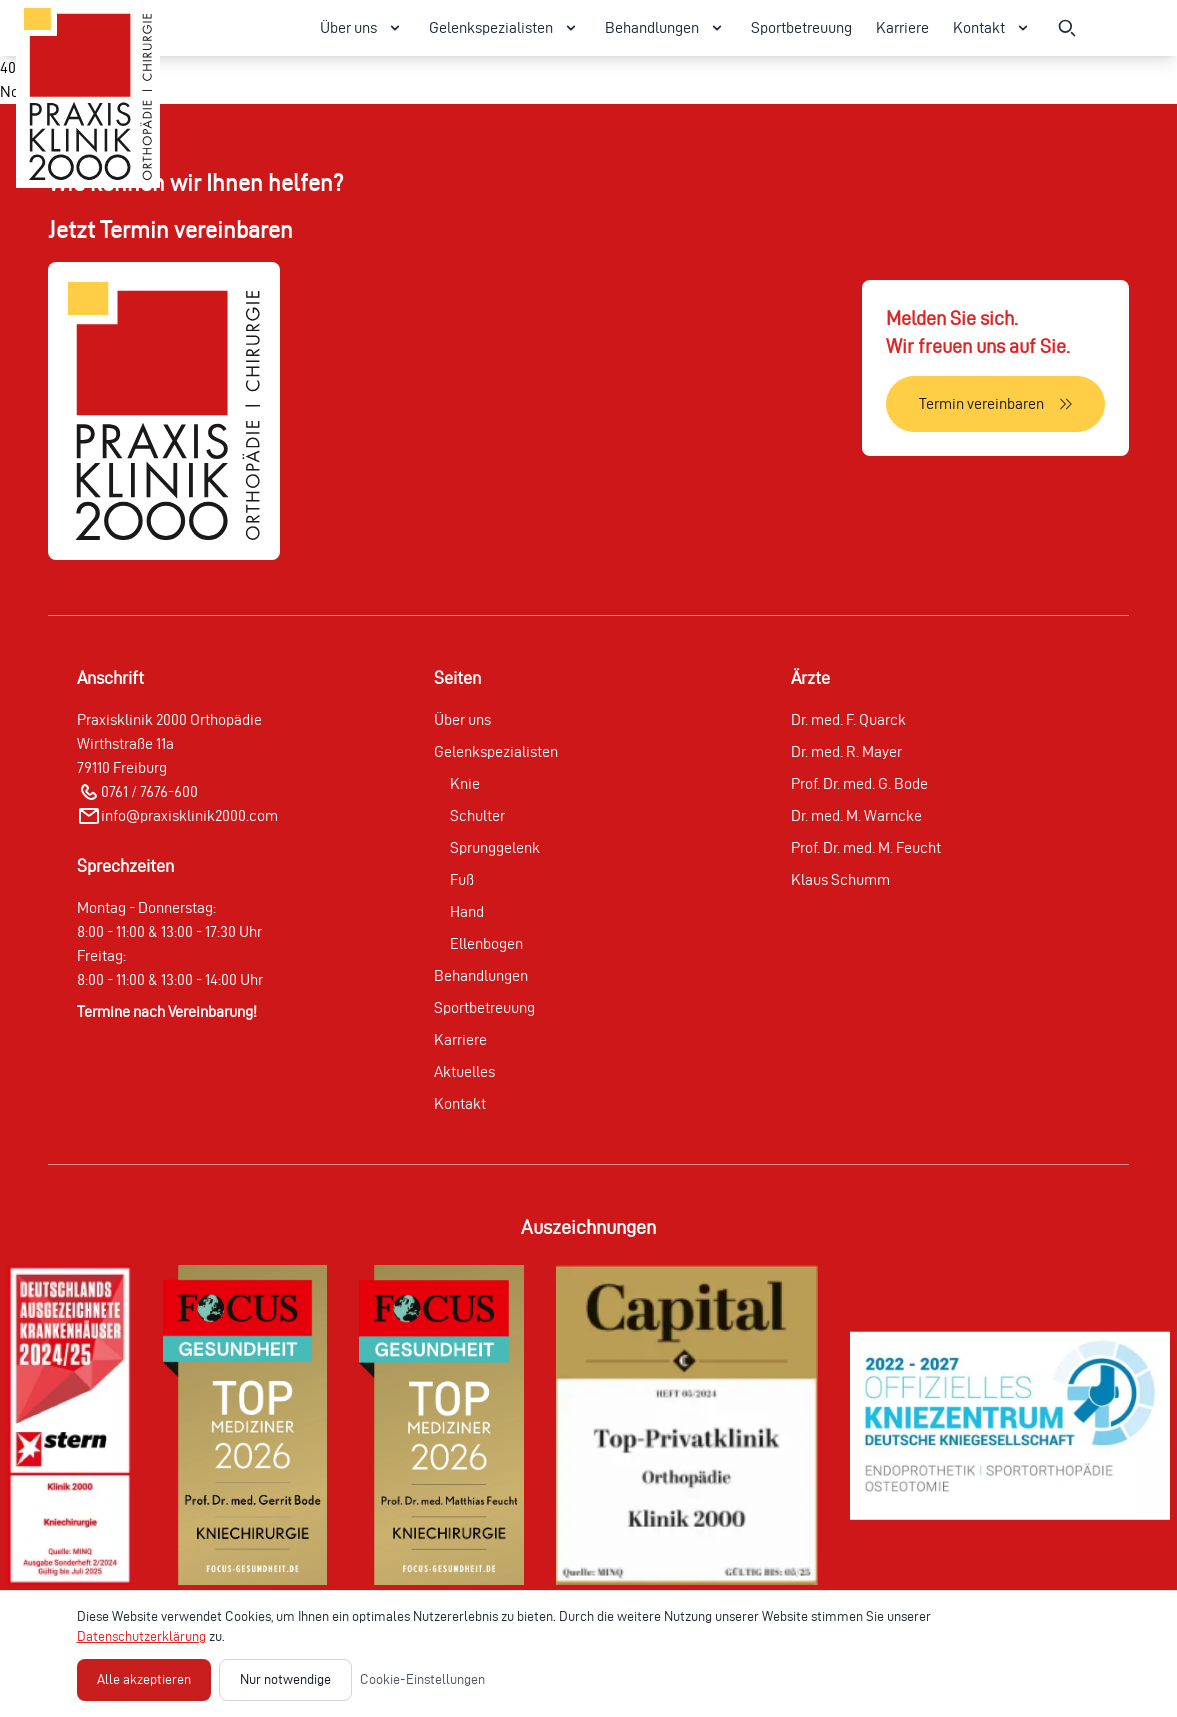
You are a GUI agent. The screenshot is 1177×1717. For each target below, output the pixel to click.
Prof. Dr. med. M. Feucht (866, 847)
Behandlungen (481, 975)
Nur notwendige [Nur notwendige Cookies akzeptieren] (285, 1679)
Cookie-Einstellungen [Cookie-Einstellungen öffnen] (422, 1679)
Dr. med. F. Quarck (848, 719)
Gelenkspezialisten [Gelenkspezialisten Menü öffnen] (505, 28)
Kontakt (460, 1103)
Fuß (462, 879)
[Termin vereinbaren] (995, 404)
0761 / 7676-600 (149, 791)
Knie (465, 783)
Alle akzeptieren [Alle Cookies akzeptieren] (144, 1679)
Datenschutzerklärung (141, 1636)
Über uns (462, 719)
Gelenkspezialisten (496, 751)
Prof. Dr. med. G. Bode (859, 783)
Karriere (902, 27)
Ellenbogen (486, 943)
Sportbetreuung (801, 27)
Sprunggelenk (495, 847)
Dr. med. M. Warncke (856, 815)
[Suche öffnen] (1067, 28)
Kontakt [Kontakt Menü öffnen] (993, 28)
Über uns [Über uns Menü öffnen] (362, 28)
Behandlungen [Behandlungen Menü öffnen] (666, 28)
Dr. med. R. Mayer (846, 751)
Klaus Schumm (840, 879)
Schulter (477, 815)
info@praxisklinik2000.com (189, 815)
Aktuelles (464, 1071)
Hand (467, 911)
